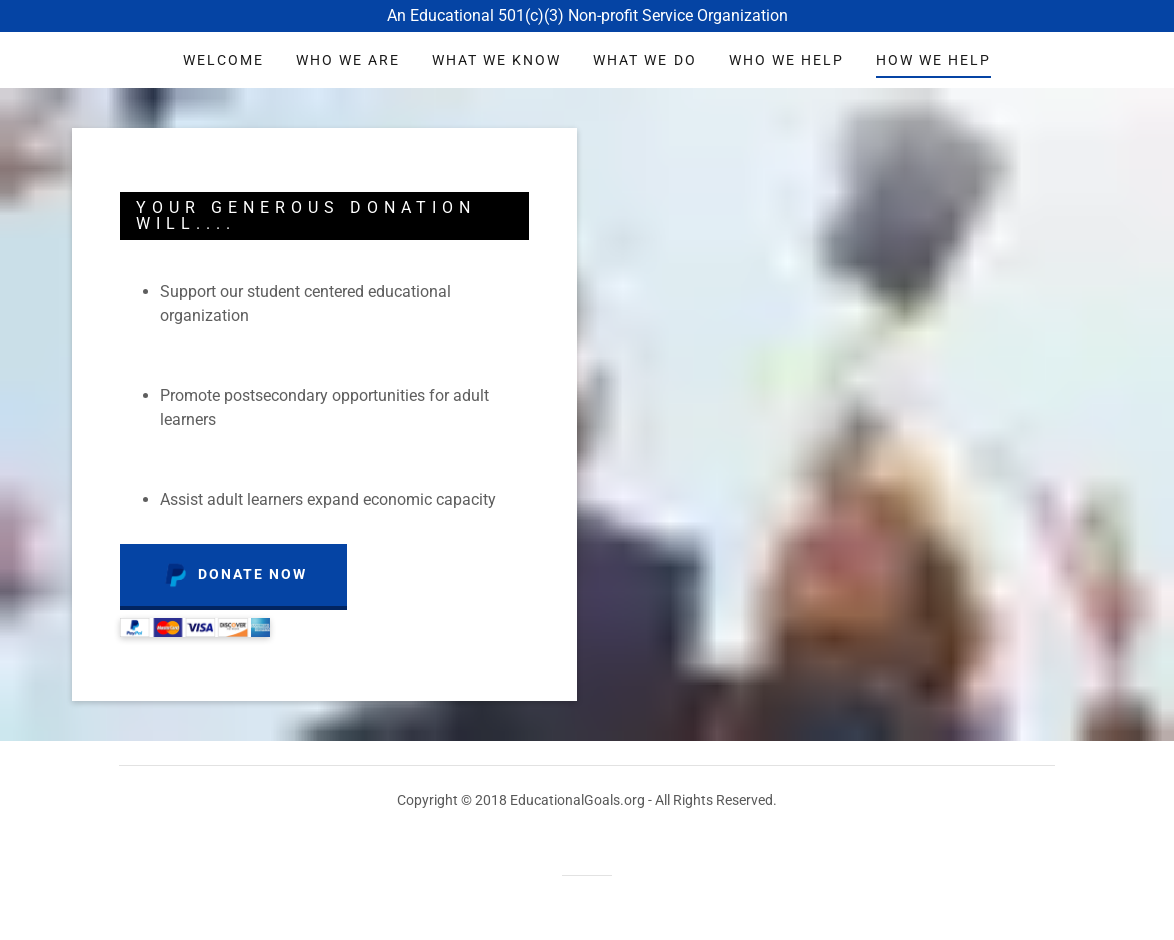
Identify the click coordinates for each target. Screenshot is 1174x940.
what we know (496, 60)
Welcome (223, 60)
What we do (644, 60)
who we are (348, 60)
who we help (786, 60)
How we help (933, 60)
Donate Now (233, 575)
